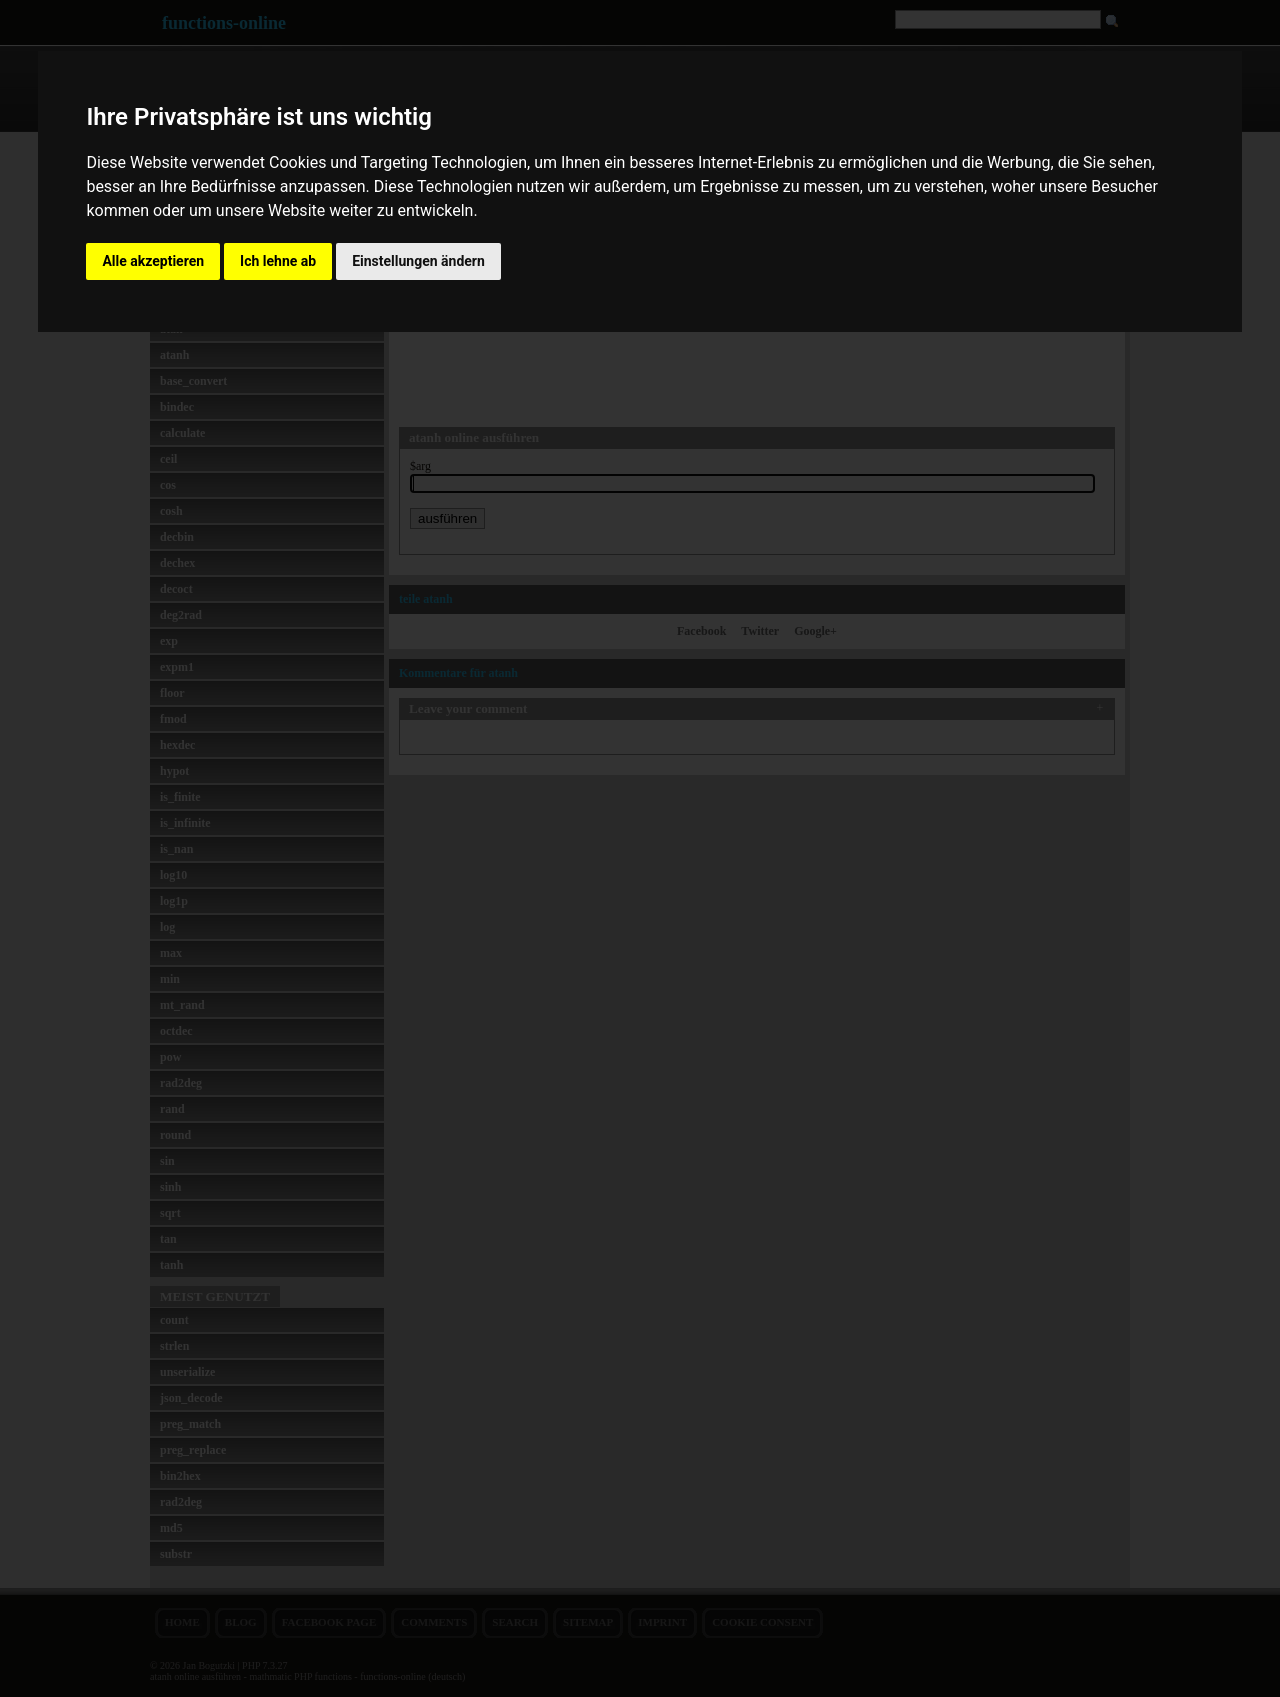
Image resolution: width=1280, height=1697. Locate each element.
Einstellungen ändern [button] (418, 261)
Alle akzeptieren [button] (153, 261)
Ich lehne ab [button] (278, 261)
